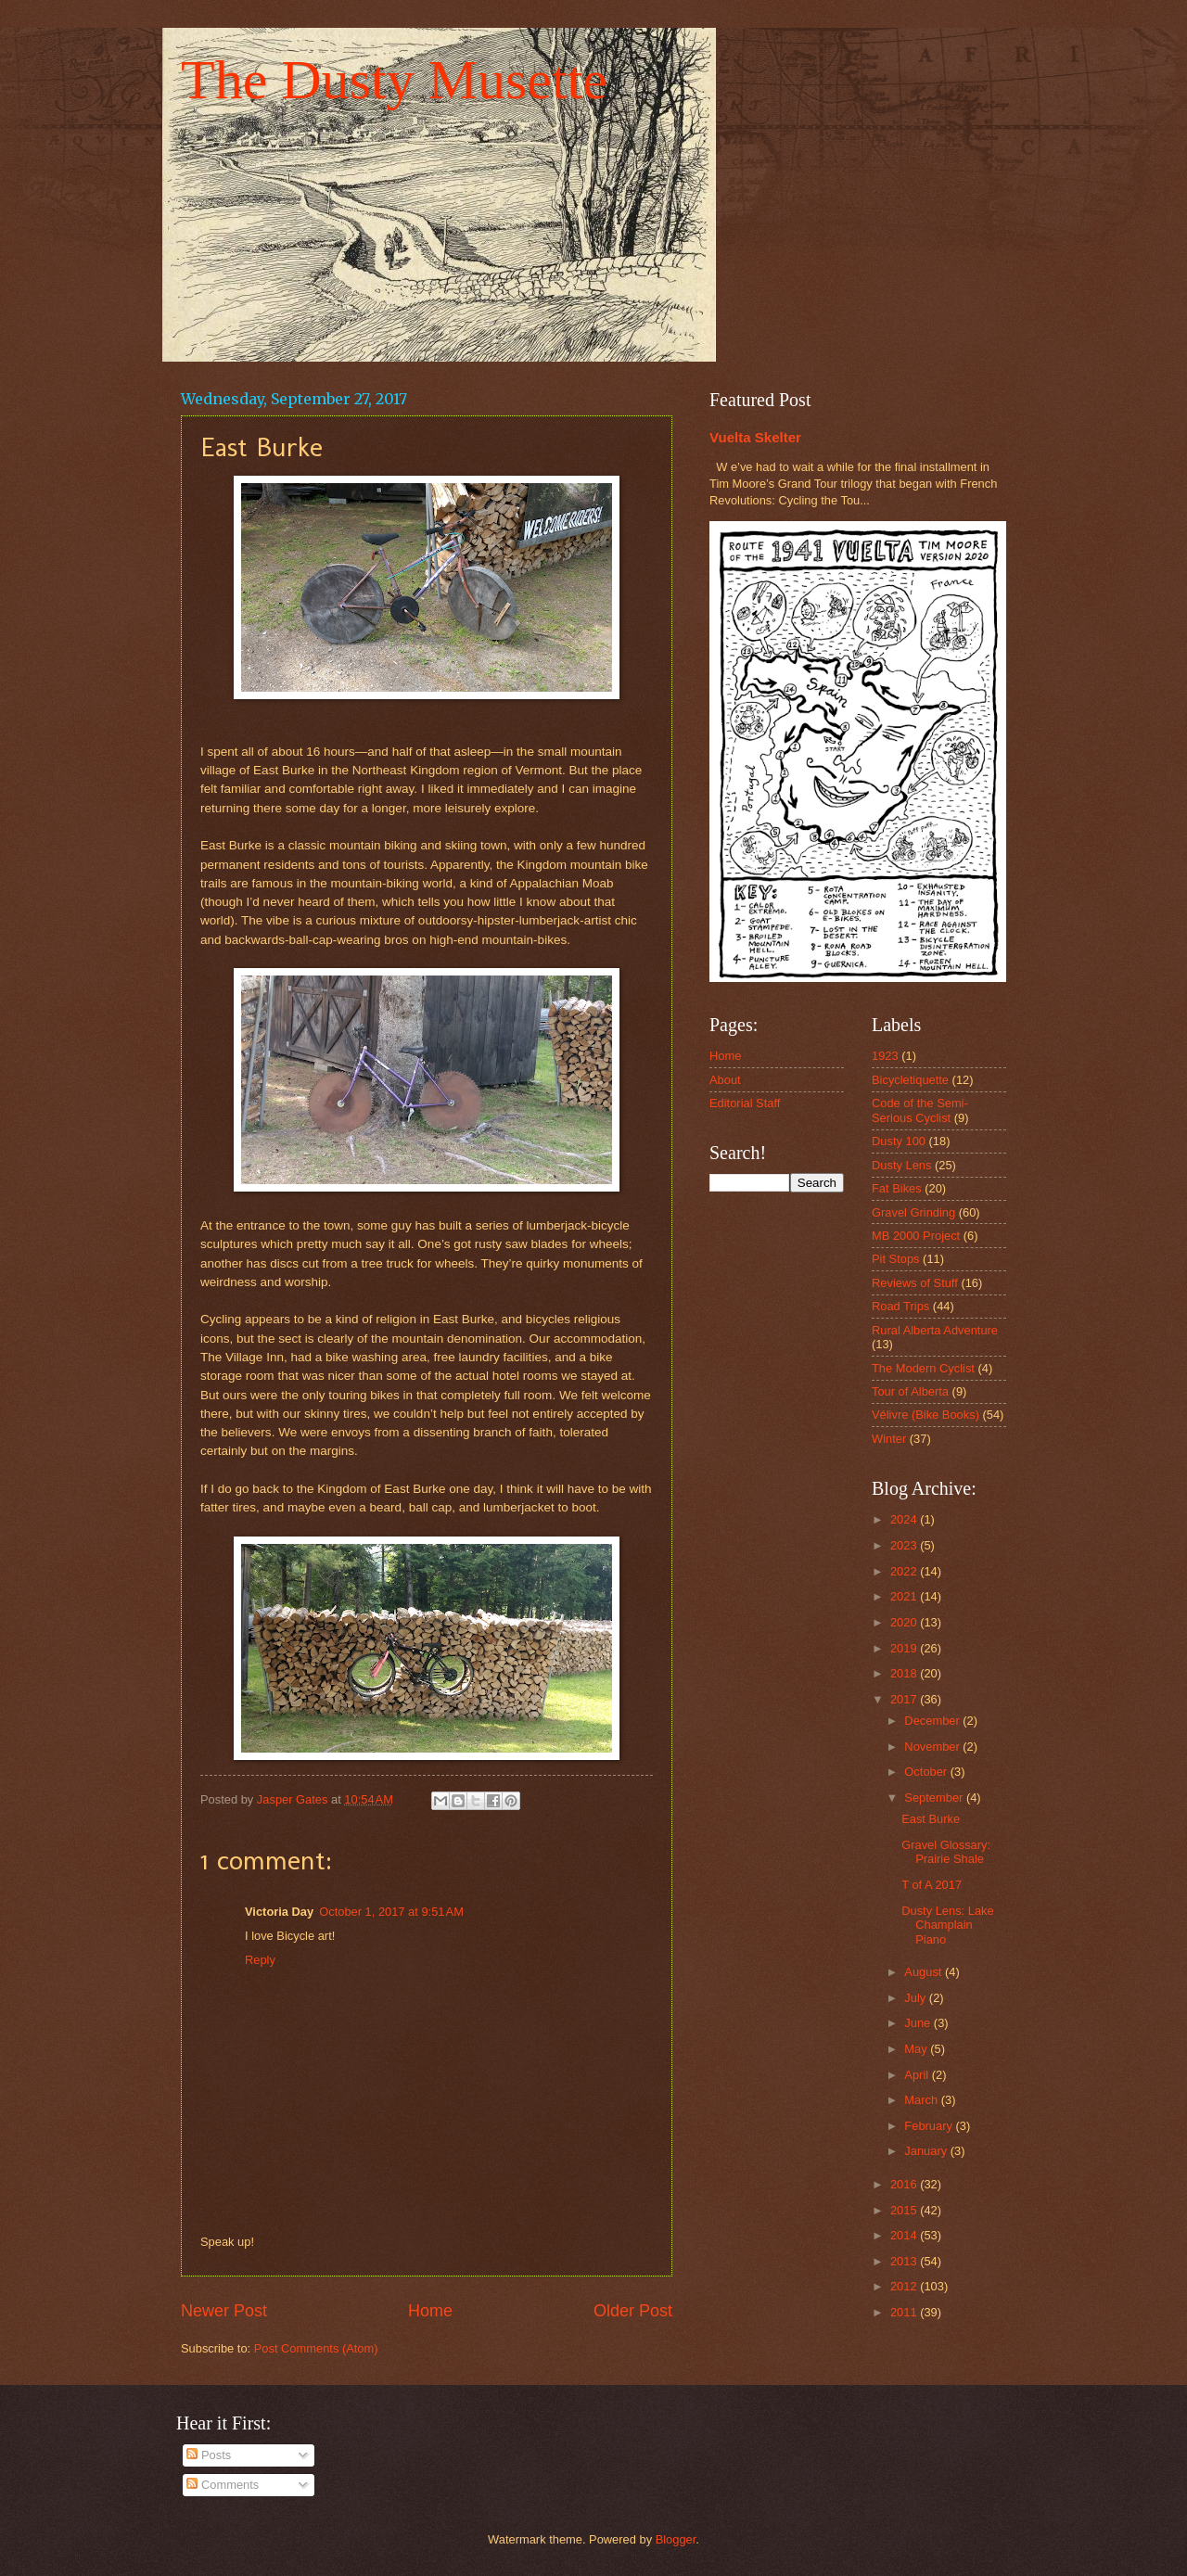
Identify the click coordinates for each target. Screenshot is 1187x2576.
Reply (260, 1960)
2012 (905, 2286)
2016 (905, 2184)
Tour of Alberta (910, 1391)
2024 (905, 1519)
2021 (905, 1596)
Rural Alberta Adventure (935, 1330)
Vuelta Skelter (755, 437)
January (927, 2151)
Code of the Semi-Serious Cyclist (920, 1110)
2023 (905, 1545)
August (924, 1972)
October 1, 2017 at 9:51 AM (391, 1912)
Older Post (633, 2311)
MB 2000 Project (916, 1236)
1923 (885, 1056)
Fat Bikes (897, 1188)
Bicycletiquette (910, 1080)
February (929, 2126)
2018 (905, 1673)
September (935, 1797)
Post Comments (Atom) (316, 2348)
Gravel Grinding (913, 1212)
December (933, 1721)
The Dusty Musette (394, 79)
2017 (905, 1699)
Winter (889, 1439)
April (917, 2075)
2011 (905, 2312)
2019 (905, 1648)
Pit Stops (896, 1259)
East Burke (930, 1819)
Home (430, 2311)
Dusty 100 (898, 1141)
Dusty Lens (901, 1165)
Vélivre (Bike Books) (925, 1415)
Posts (208, 2455)
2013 (905, 2261)
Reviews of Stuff (915, 1283)
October (927, 1772)
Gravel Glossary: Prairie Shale (945, 1852)
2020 (905, 1622)
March (922, 2100)
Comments (222, 2485)
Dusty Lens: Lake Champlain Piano (947, 1925)
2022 (905, 1571)
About (725, 1080)
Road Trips (900, 1306)
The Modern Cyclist (923, 1368)
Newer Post (224, 2311)
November (933, 1746)
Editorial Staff (744, 1103)
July (916, 1998)
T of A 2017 (931, 1885)
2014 (905, 2235)
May (917, 2049)
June (919, 2023)
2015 (905, 2210)
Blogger (676, 2539)
